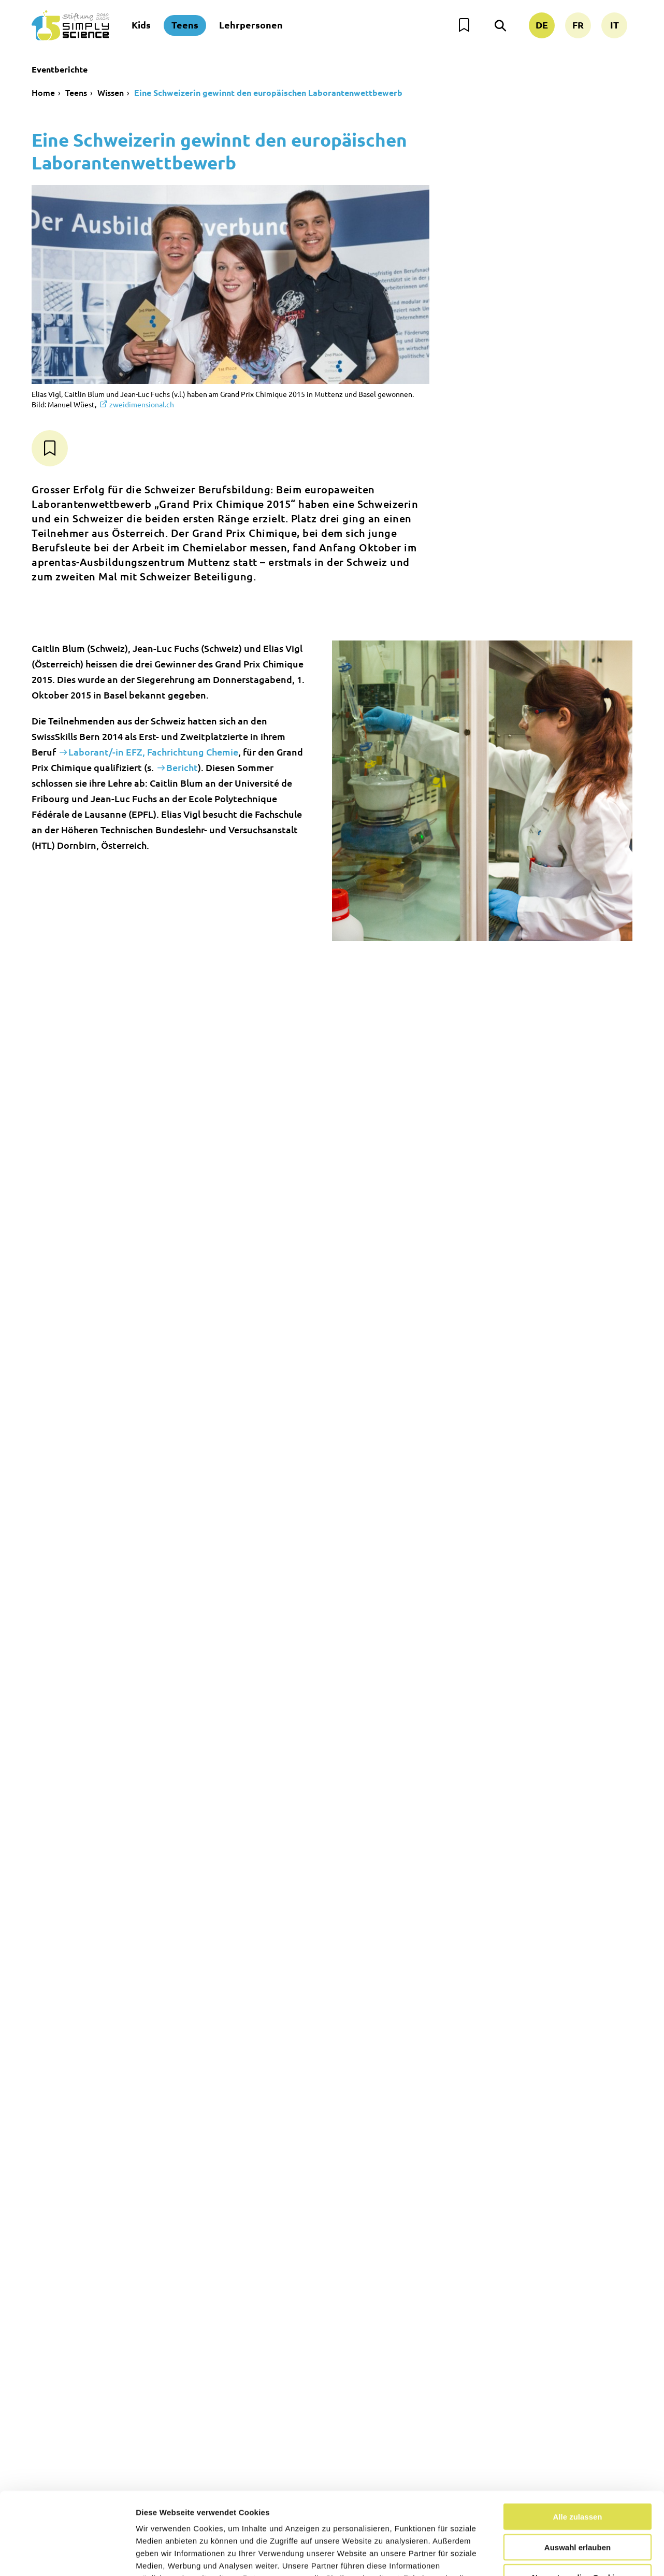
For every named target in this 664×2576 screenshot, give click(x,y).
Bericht (182, 767)
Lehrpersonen (251, 25)
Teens (184, 25)
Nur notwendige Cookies (577, 2500)
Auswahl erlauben (577, 2470)
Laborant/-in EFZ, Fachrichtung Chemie (153, 752)
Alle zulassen (577, 2439)
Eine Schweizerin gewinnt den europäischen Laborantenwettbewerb (268, 92)
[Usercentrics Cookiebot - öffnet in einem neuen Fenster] (67, 2556)
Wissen (110, 92)
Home (43, 92)
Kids (141, 25)
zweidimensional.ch (141, 404)
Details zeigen (551, 2555)
